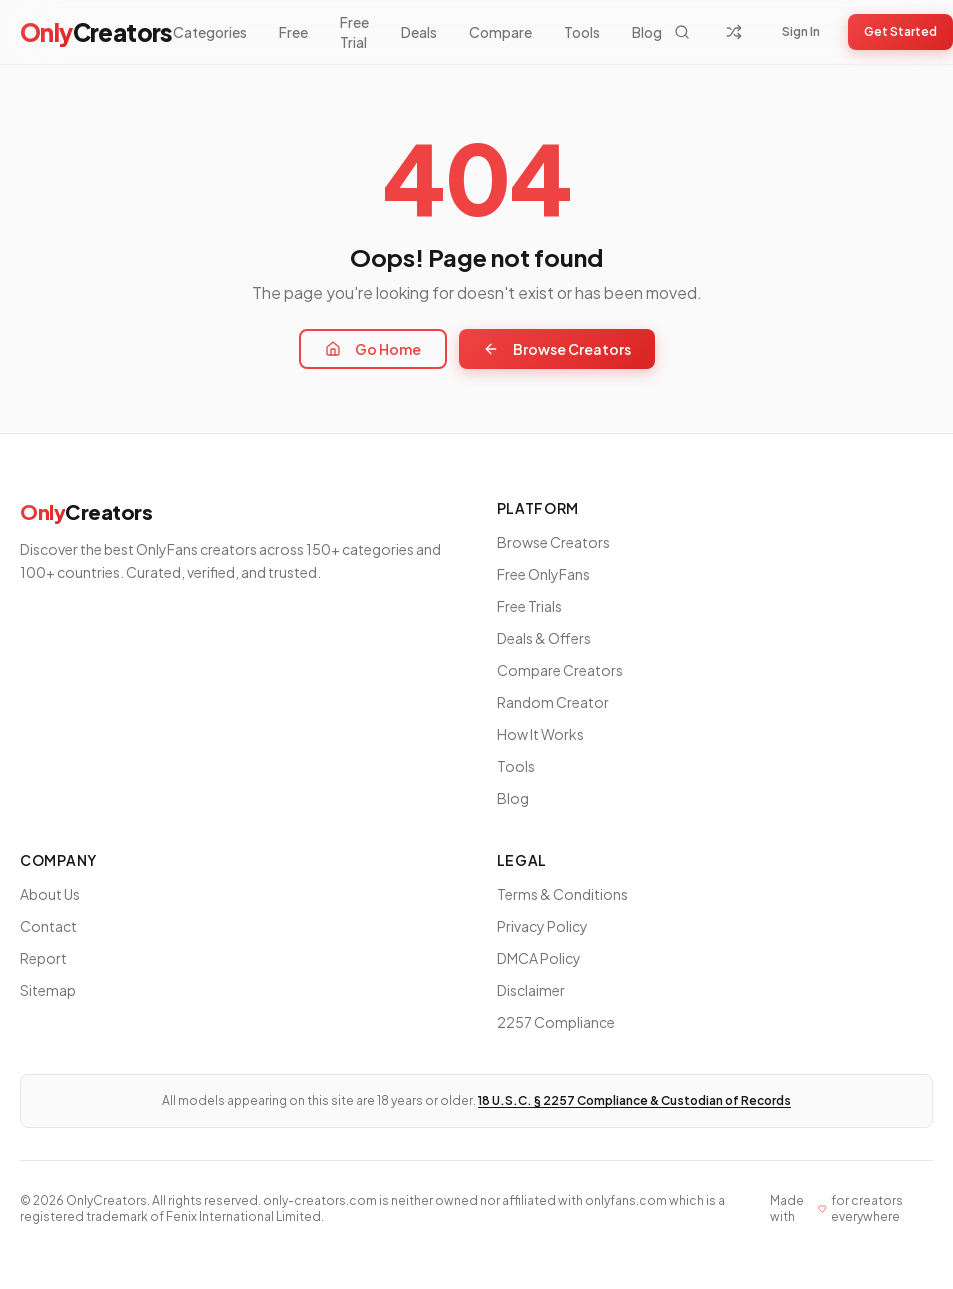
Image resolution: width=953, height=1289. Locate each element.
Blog (647, 32)
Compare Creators (560, 670)
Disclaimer (531, 990)
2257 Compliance (556, 1022)
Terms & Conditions (562, 894)
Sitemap (48, 990)
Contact (48, 926)
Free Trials (529, 606)
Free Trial (354, 32)
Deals (419, 32)
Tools (582, 32)
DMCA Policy (539, 958)
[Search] (682, 32)
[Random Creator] (734, 32)
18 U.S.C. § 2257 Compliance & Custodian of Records (634, 1100)
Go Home (373, 349)
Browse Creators (557, 349)
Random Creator (553, 702)
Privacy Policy (542, 926)
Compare (500, 32)
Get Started (900, 31)
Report (43, 958)
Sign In (801, 31)
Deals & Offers (544, 638)
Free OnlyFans (543, 574)
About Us (50, 894)
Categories (210, 32)
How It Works (540, 734)
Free (293, 32)
